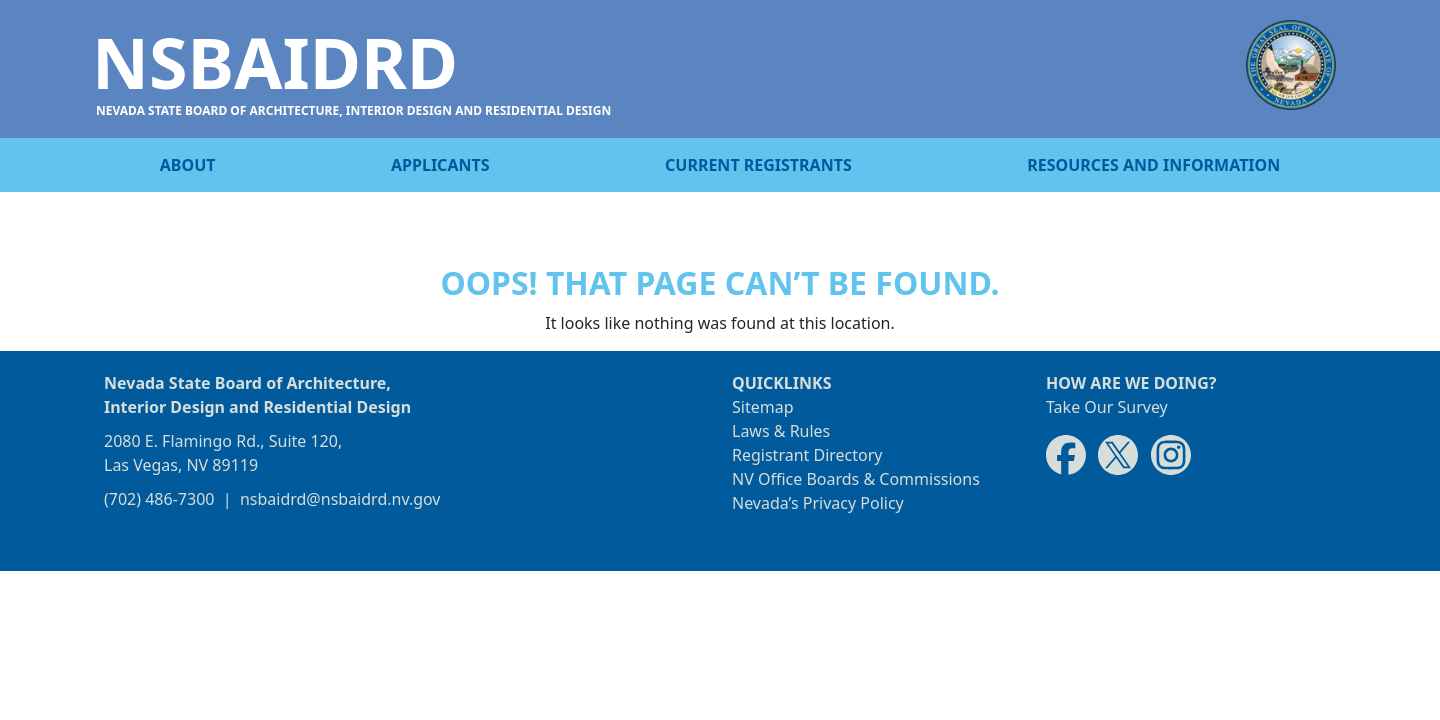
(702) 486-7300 (159, 499)
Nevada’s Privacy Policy (818, 503)
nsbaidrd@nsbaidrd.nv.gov (340, 499)
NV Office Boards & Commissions (856, 479)
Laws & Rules (781, 431)
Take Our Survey (1107, 407)
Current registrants (758, 165)
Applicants (440, 165)
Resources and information (1153, 165)
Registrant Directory (807, 455)
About (188, 165)
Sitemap (763, 407)
